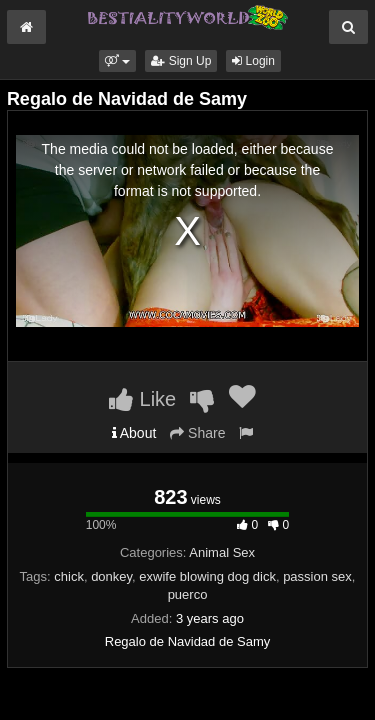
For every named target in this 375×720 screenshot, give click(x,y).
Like (142, 399)
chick (69, 576)
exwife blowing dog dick (207, 576)
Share (197, 433)
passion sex (317, 576)
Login (253, 61)
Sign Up (181, 61)
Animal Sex (222, 552)
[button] (117, 61)
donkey (111, 576)
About (134, 433)
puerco (188, 594)
